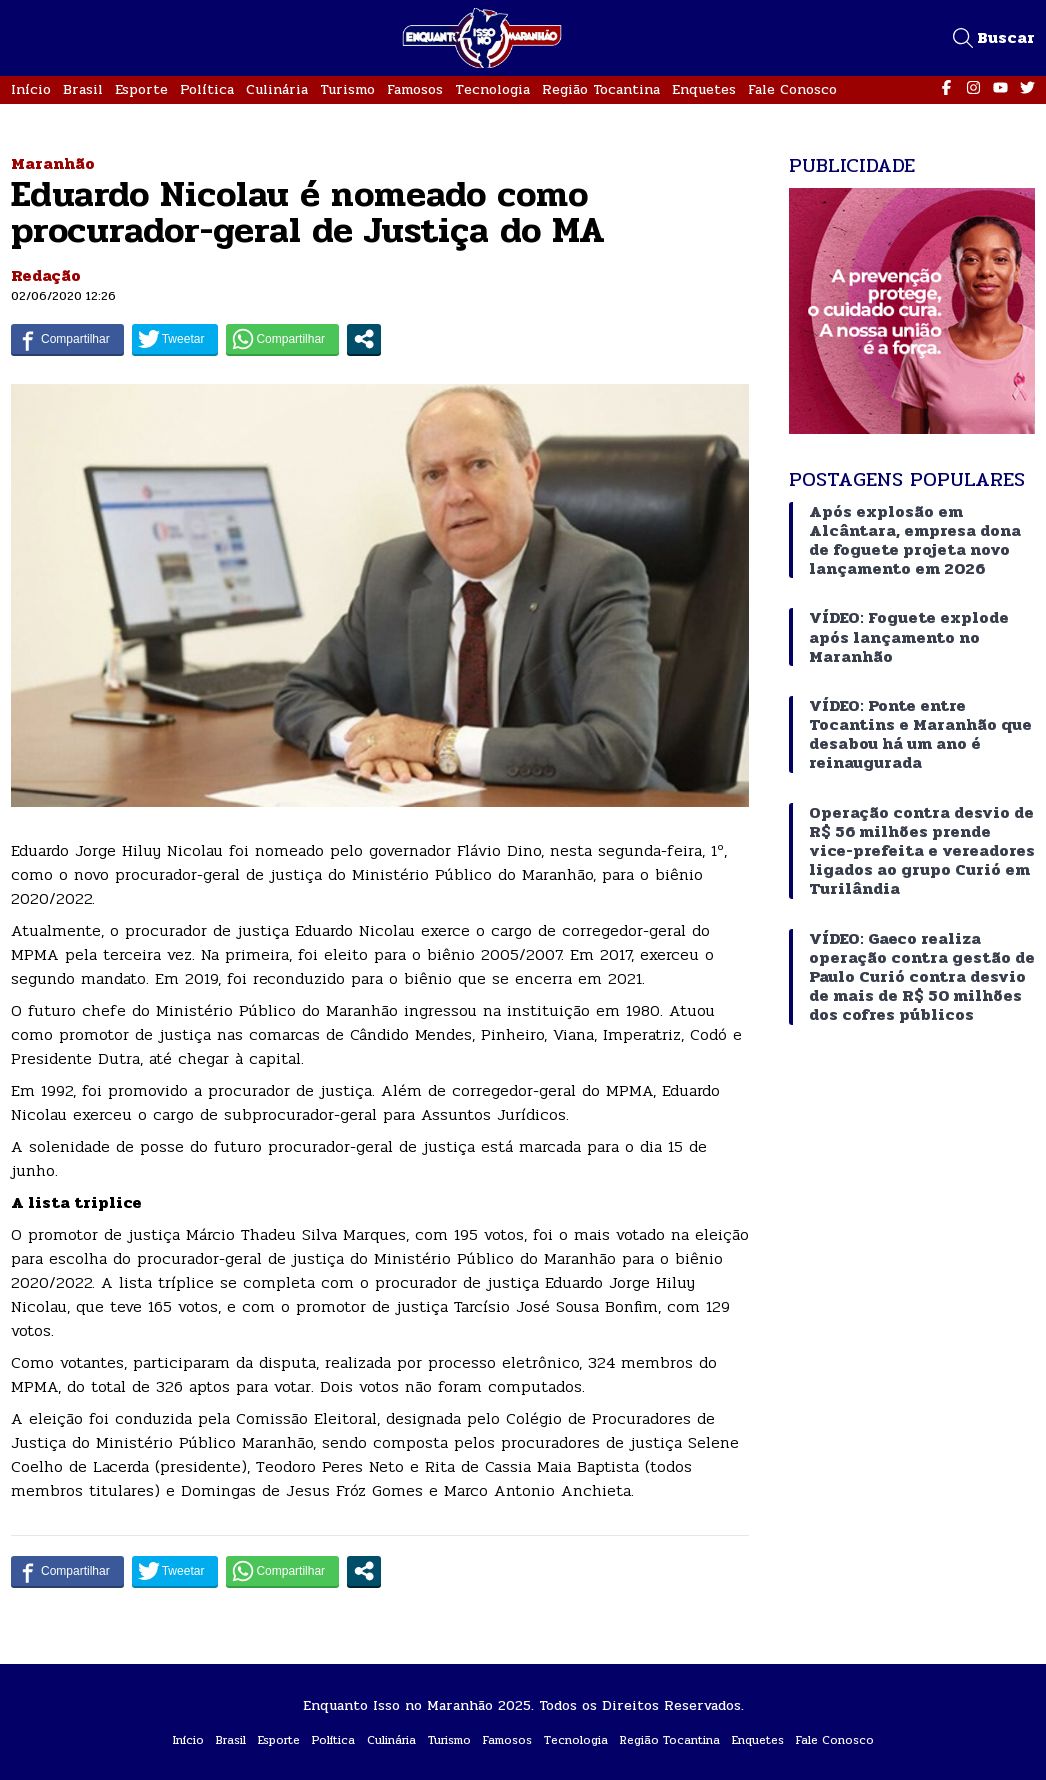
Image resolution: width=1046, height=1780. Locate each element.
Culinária (277, 89)
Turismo (347, 89)
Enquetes (704, 89)
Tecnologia (492, 89)
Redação (46, 275)
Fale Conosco (792, 89)
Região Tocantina (601, 89)
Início (31, 89)
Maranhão (53, 163)
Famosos (415, 89)
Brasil (83, 89)
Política (207, 89)
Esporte (141, 89)
